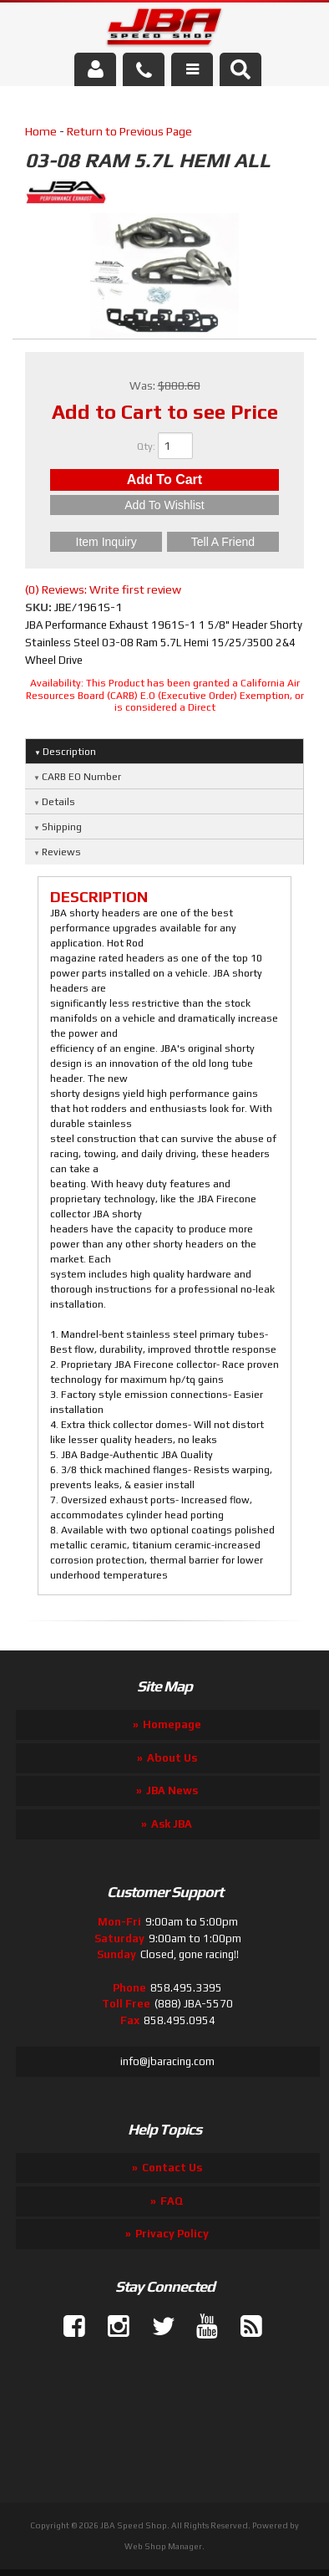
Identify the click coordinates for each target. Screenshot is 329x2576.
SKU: (39, 607)
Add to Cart (164, 479)
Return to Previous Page (129, 131)
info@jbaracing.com (167, 2061)
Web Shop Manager (163, 2546)
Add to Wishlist (164, 505)
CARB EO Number (81, 777)
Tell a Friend (223, 541)
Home (41, 131)
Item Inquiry (106, 541)
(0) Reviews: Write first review (103, 589)
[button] (240, 69)
